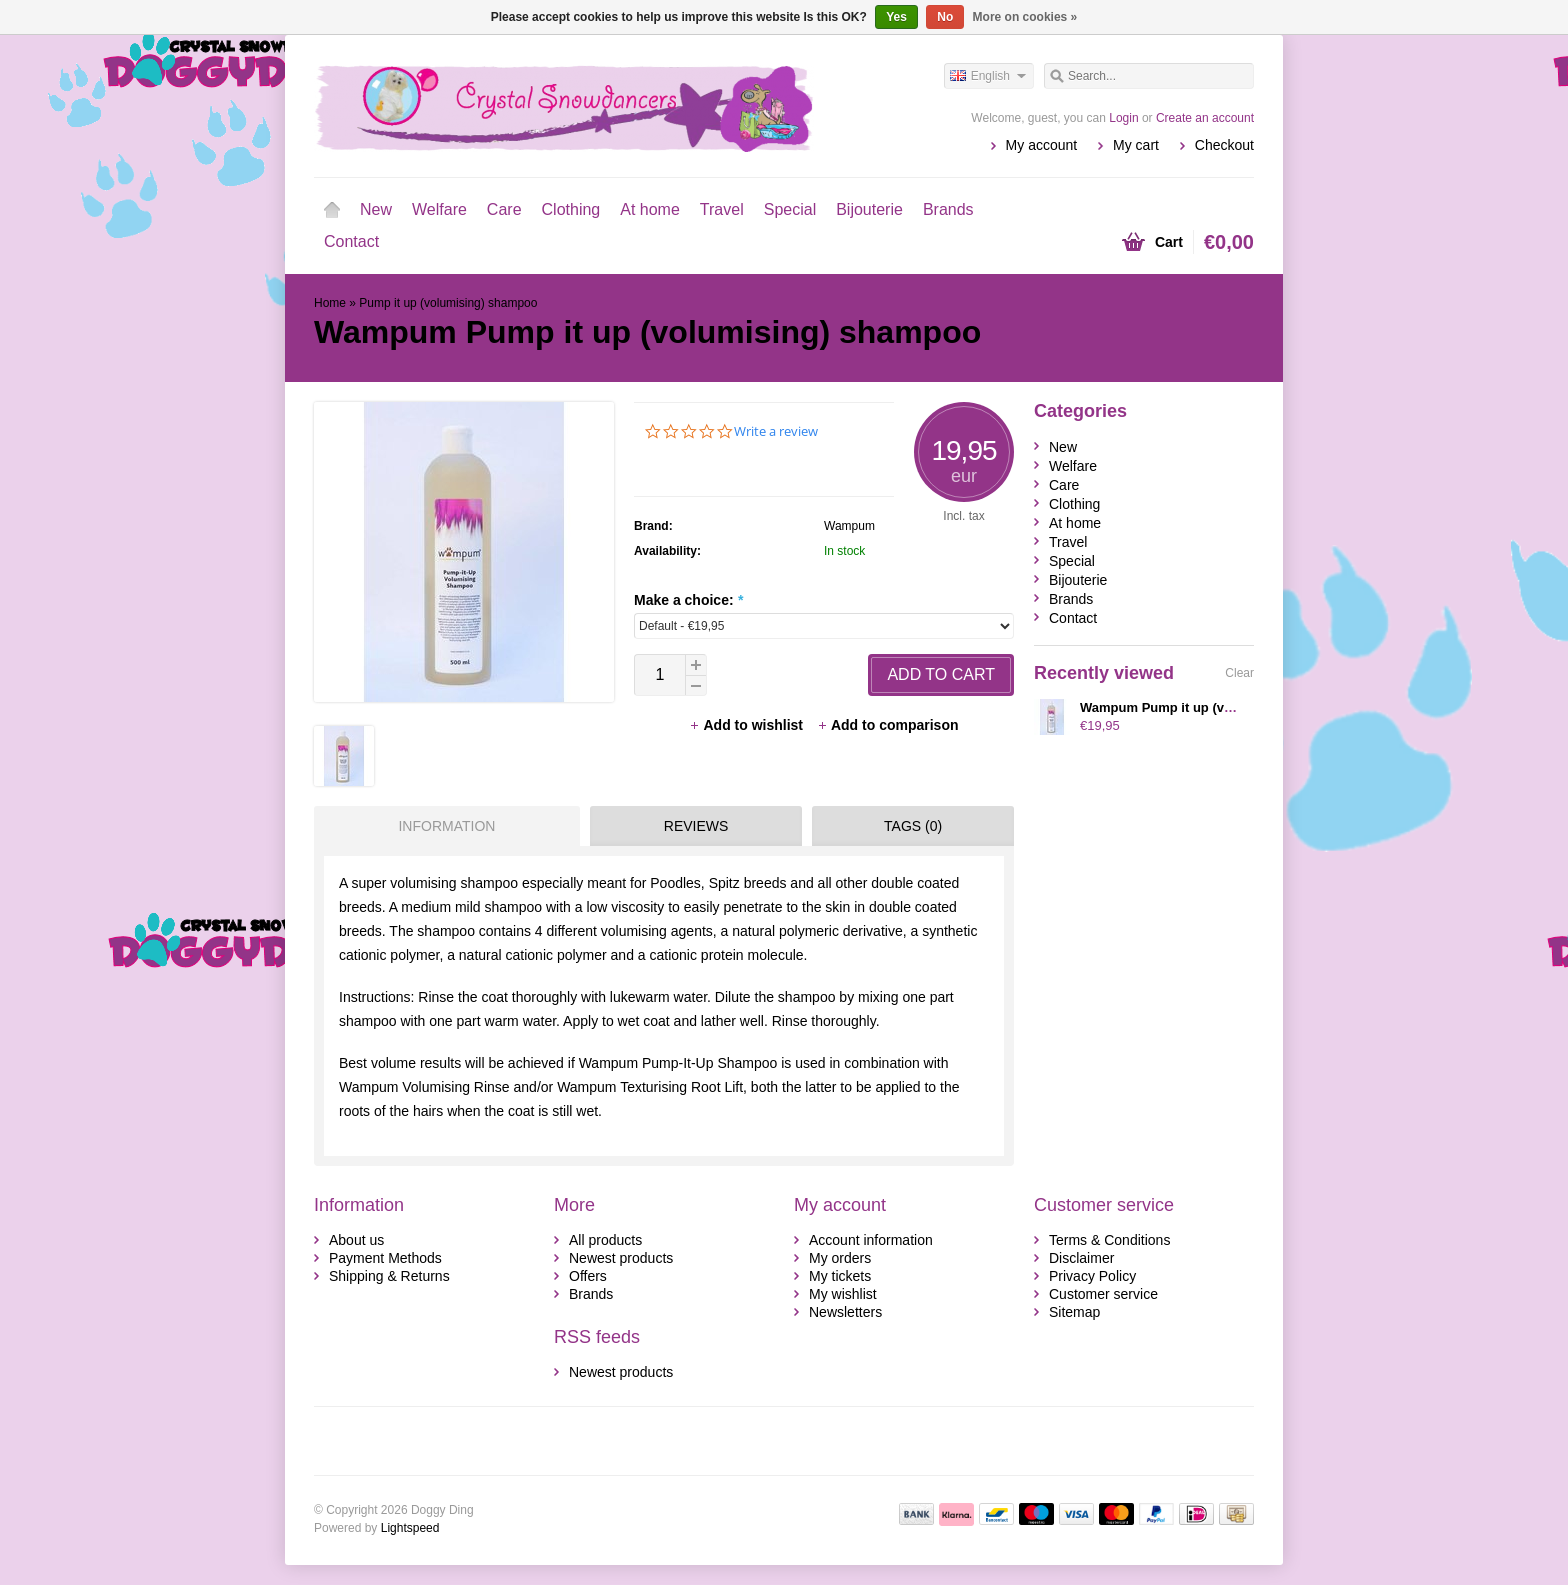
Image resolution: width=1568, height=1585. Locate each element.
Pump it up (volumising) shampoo (448, 303)
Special (790, 209)
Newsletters (845, 1312)
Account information (871, 1240)
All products (605, 1240)
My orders (840, 1258)
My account (1042, 145)
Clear (1239, 673)
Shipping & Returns (389, 1276)
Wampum (849, 526)
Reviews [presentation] (696, 826)
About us (356, 1240)
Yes (896, 17)
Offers (588, 1276)
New (376, 209)
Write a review (776, 431)
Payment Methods (385, 1258)
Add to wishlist (747, 725)
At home (650, 209)
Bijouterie (869, 209)
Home (332, 210)
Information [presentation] (446, 826)
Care (504, 209)
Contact (351, 241)
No (945, 17)
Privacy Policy (1092, 1276)
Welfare (439, 209)
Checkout (1224, 145)
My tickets (840, 1276)
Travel (722, 209)
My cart (1136, 145)
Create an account (1205, 118)
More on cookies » (1025, 17)
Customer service (1103, 1294)
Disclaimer (1081, 1258)
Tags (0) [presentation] (913, 826)
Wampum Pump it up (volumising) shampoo (1215, 707)
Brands (948, 209)
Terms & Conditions (1109, 1240)
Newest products (621, 1258)
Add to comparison (888, 725)
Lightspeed (410, 1528)
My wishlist (843, 1294)
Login (1123, 118)
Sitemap (1074, 1312)
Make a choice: (688, 600)
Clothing (571, 209)
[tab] (442, 826)
